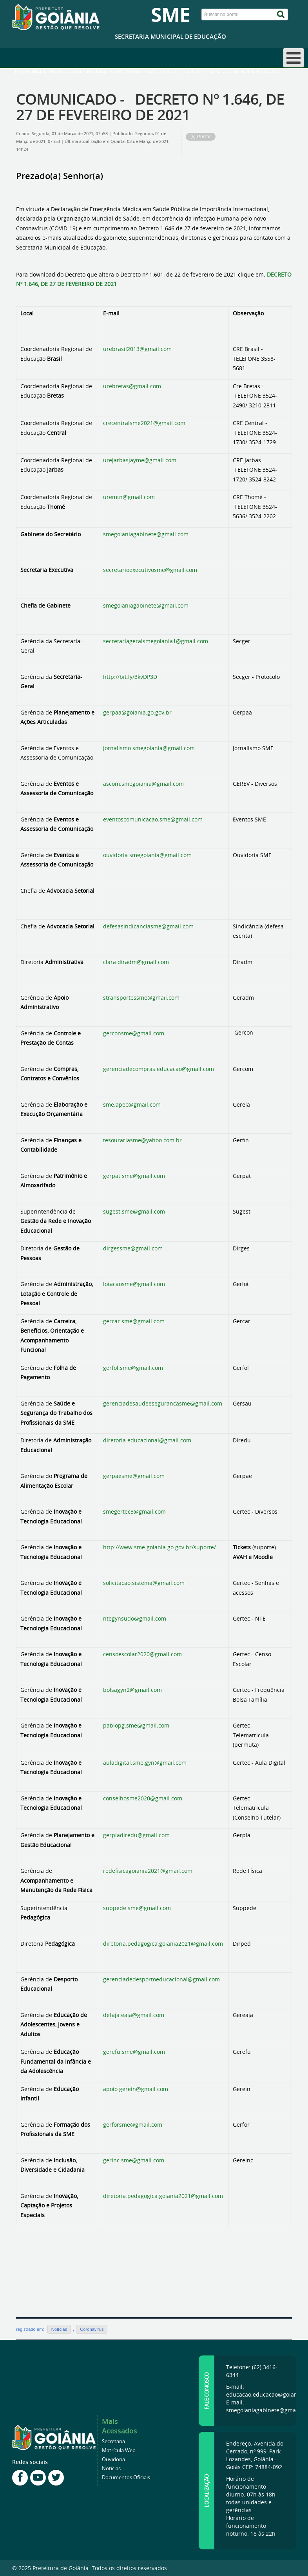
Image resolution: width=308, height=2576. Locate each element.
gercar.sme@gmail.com (134, 1321)
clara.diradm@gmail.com (136, 962)
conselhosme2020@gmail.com (142, 1798)
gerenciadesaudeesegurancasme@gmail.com (162, 1403)
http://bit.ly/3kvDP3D (130, 676)
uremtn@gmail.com (129, 497)
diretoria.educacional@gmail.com (147, 1440)
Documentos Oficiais (126, 2477)
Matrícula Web (119, 2450)
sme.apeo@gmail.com (132, 1104)
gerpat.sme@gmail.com (134, 1175)
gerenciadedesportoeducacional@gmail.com (161, 1979)
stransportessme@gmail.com (141, 997)
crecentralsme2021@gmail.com (144, 423)
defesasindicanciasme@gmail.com (148, 926)
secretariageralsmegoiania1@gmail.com (155, 641)
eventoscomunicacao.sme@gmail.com (153, 819)
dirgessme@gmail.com (133, 1248)
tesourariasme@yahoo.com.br (142, 1140)
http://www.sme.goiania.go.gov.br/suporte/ (159, 1547)
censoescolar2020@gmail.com (142, 1654)
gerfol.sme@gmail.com (133, 1367)
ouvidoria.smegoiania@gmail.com (147, 855)
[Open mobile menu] (293, 57)
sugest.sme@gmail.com (134, 1211)
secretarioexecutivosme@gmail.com (150, 569)
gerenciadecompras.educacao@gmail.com (158, 1069)
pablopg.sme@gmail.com (136, 1725)
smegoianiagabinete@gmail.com (145, 534)
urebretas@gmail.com (132, 386)
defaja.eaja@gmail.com (133, 2015)
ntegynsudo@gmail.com (134, 1618)
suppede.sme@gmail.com (137, 1908)
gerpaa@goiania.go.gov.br (137, 712)
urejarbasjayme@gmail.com (139, 460)
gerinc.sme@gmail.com (133, 2160)
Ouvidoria (113, 2459)
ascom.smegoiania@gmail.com (143, 783)
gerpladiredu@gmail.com (136, 1835)
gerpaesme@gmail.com (134, 1476)
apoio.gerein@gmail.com (135, 2089)
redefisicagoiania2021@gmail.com (147, 1870)
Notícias (96, 71)
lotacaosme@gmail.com (134, 1284)
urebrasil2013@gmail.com (137, 349)
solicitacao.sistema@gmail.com (144, 1582)
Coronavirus (126, 71)
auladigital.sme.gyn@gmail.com (145, 1762)
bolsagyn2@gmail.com (132, 1689)
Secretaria (113, 2441)
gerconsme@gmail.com (133, 1033)
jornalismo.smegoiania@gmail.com (149, 748)
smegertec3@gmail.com (134, 1511)
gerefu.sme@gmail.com (134, 2051)
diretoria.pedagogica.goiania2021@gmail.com (163, 1943)
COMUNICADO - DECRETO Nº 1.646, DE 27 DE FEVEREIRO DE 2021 (150, 107)
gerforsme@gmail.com (132, 2124)
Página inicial (30, 71)
